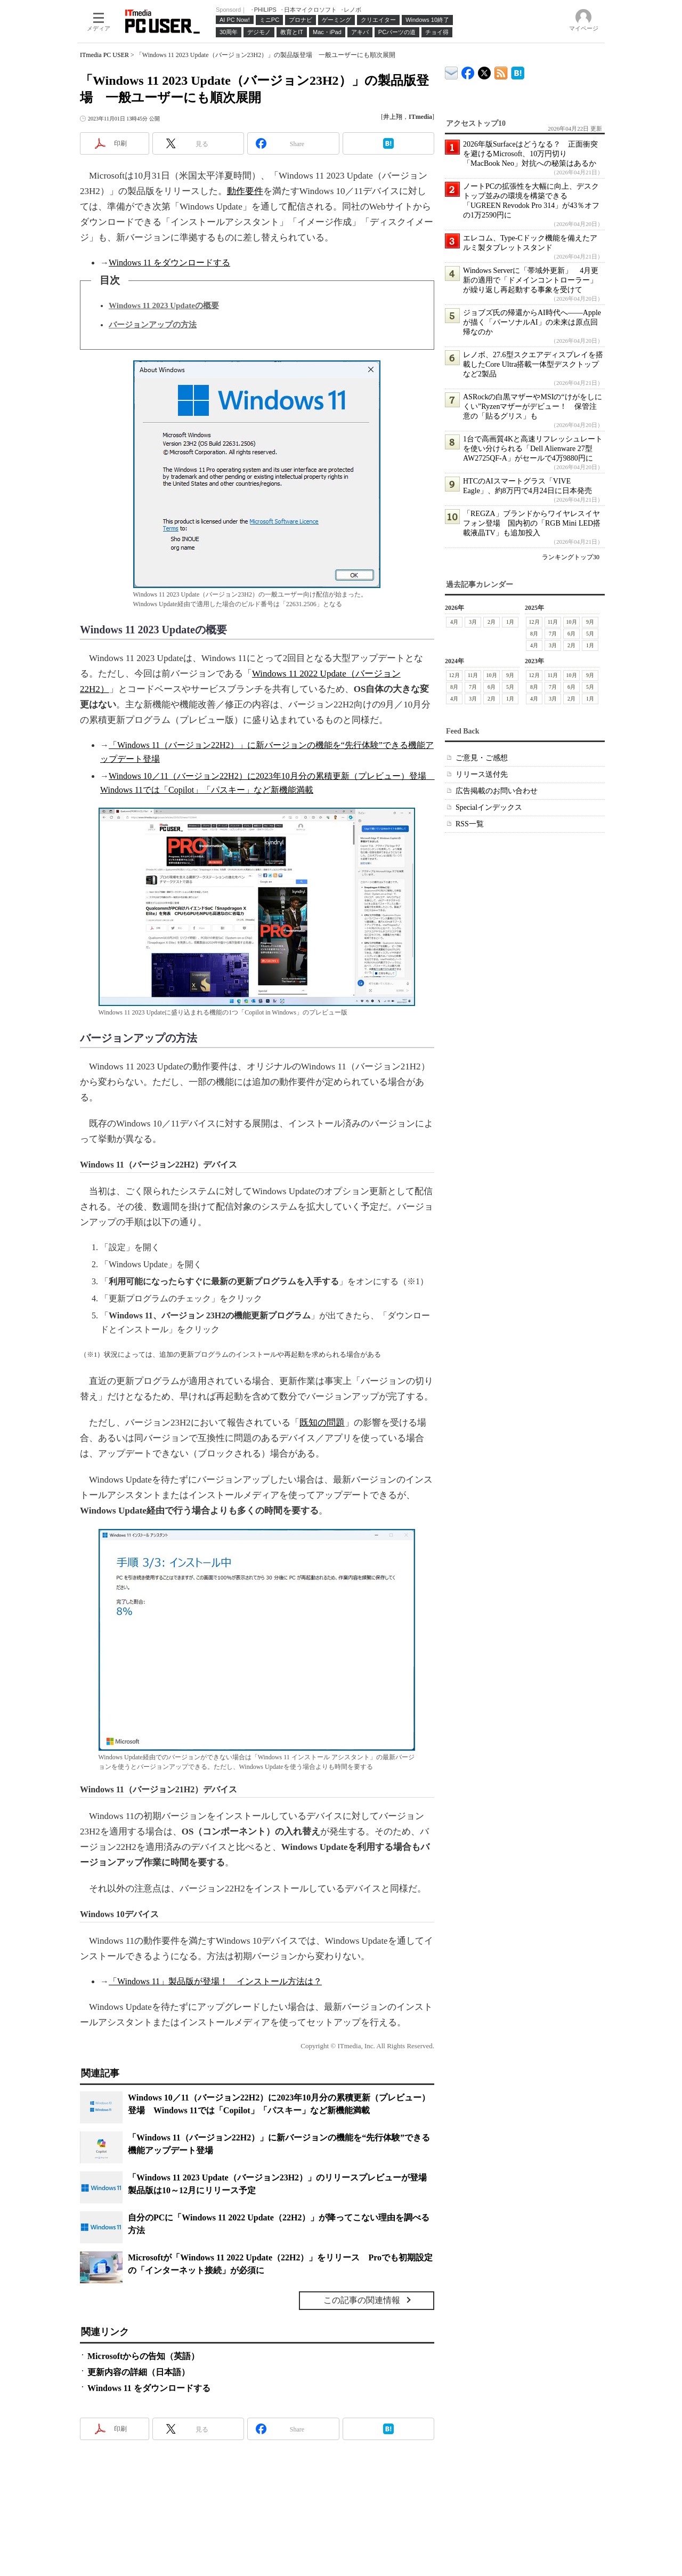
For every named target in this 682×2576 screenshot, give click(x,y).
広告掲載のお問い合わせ (497, 791)
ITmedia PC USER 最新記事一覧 (501, 71)
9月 (590, 622)
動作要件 (245, 191)
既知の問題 (322, 1423)
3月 (473, 622)
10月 (571, 622)
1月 (510, 622)
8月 (534, 634)
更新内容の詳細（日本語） (138, 2372)
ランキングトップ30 (570, 557)
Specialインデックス (489, 807)
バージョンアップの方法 (153, 324)
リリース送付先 (482, 774)
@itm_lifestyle (484, 71)
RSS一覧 (470, 824)
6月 (571, 634)
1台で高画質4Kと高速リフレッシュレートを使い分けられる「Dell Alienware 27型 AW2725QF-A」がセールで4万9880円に (533, 448)
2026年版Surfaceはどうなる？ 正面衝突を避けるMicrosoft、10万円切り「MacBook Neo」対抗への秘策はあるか (530, 153)
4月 (454, 622)
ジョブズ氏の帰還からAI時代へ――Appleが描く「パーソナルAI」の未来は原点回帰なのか (532, 322)
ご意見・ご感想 (482, 758)
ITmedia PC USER (104, 55)
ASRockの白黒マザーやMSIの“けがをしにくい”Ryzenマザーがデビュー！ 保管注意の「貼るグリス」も (532, 406)
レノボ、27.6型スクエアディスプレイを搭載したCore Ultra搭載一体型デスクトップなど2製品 (533, 364)
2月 (492, 622)
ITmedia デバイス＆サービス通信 (451, 71)
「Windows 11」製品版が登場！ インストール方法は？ (215, 1981)
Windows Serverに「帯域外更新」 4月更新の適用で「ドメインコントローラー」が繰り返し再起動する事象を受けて (530, 280)
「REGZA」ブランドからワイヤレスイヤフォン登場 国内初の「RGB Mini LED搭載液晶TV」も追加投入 (531, 523)
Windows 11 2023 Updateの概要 (164, 305)
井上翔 (392, 116)
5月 (590, 634)
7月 (553, 634)
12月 (534, 622)
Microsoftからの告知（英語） (143, 2356)
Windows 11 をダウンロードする (169, 262)
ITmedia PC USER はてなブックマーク (517, 71)
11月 (553, 622)
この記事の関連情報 (361, 2300)
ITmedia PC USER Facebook (468, 71)
